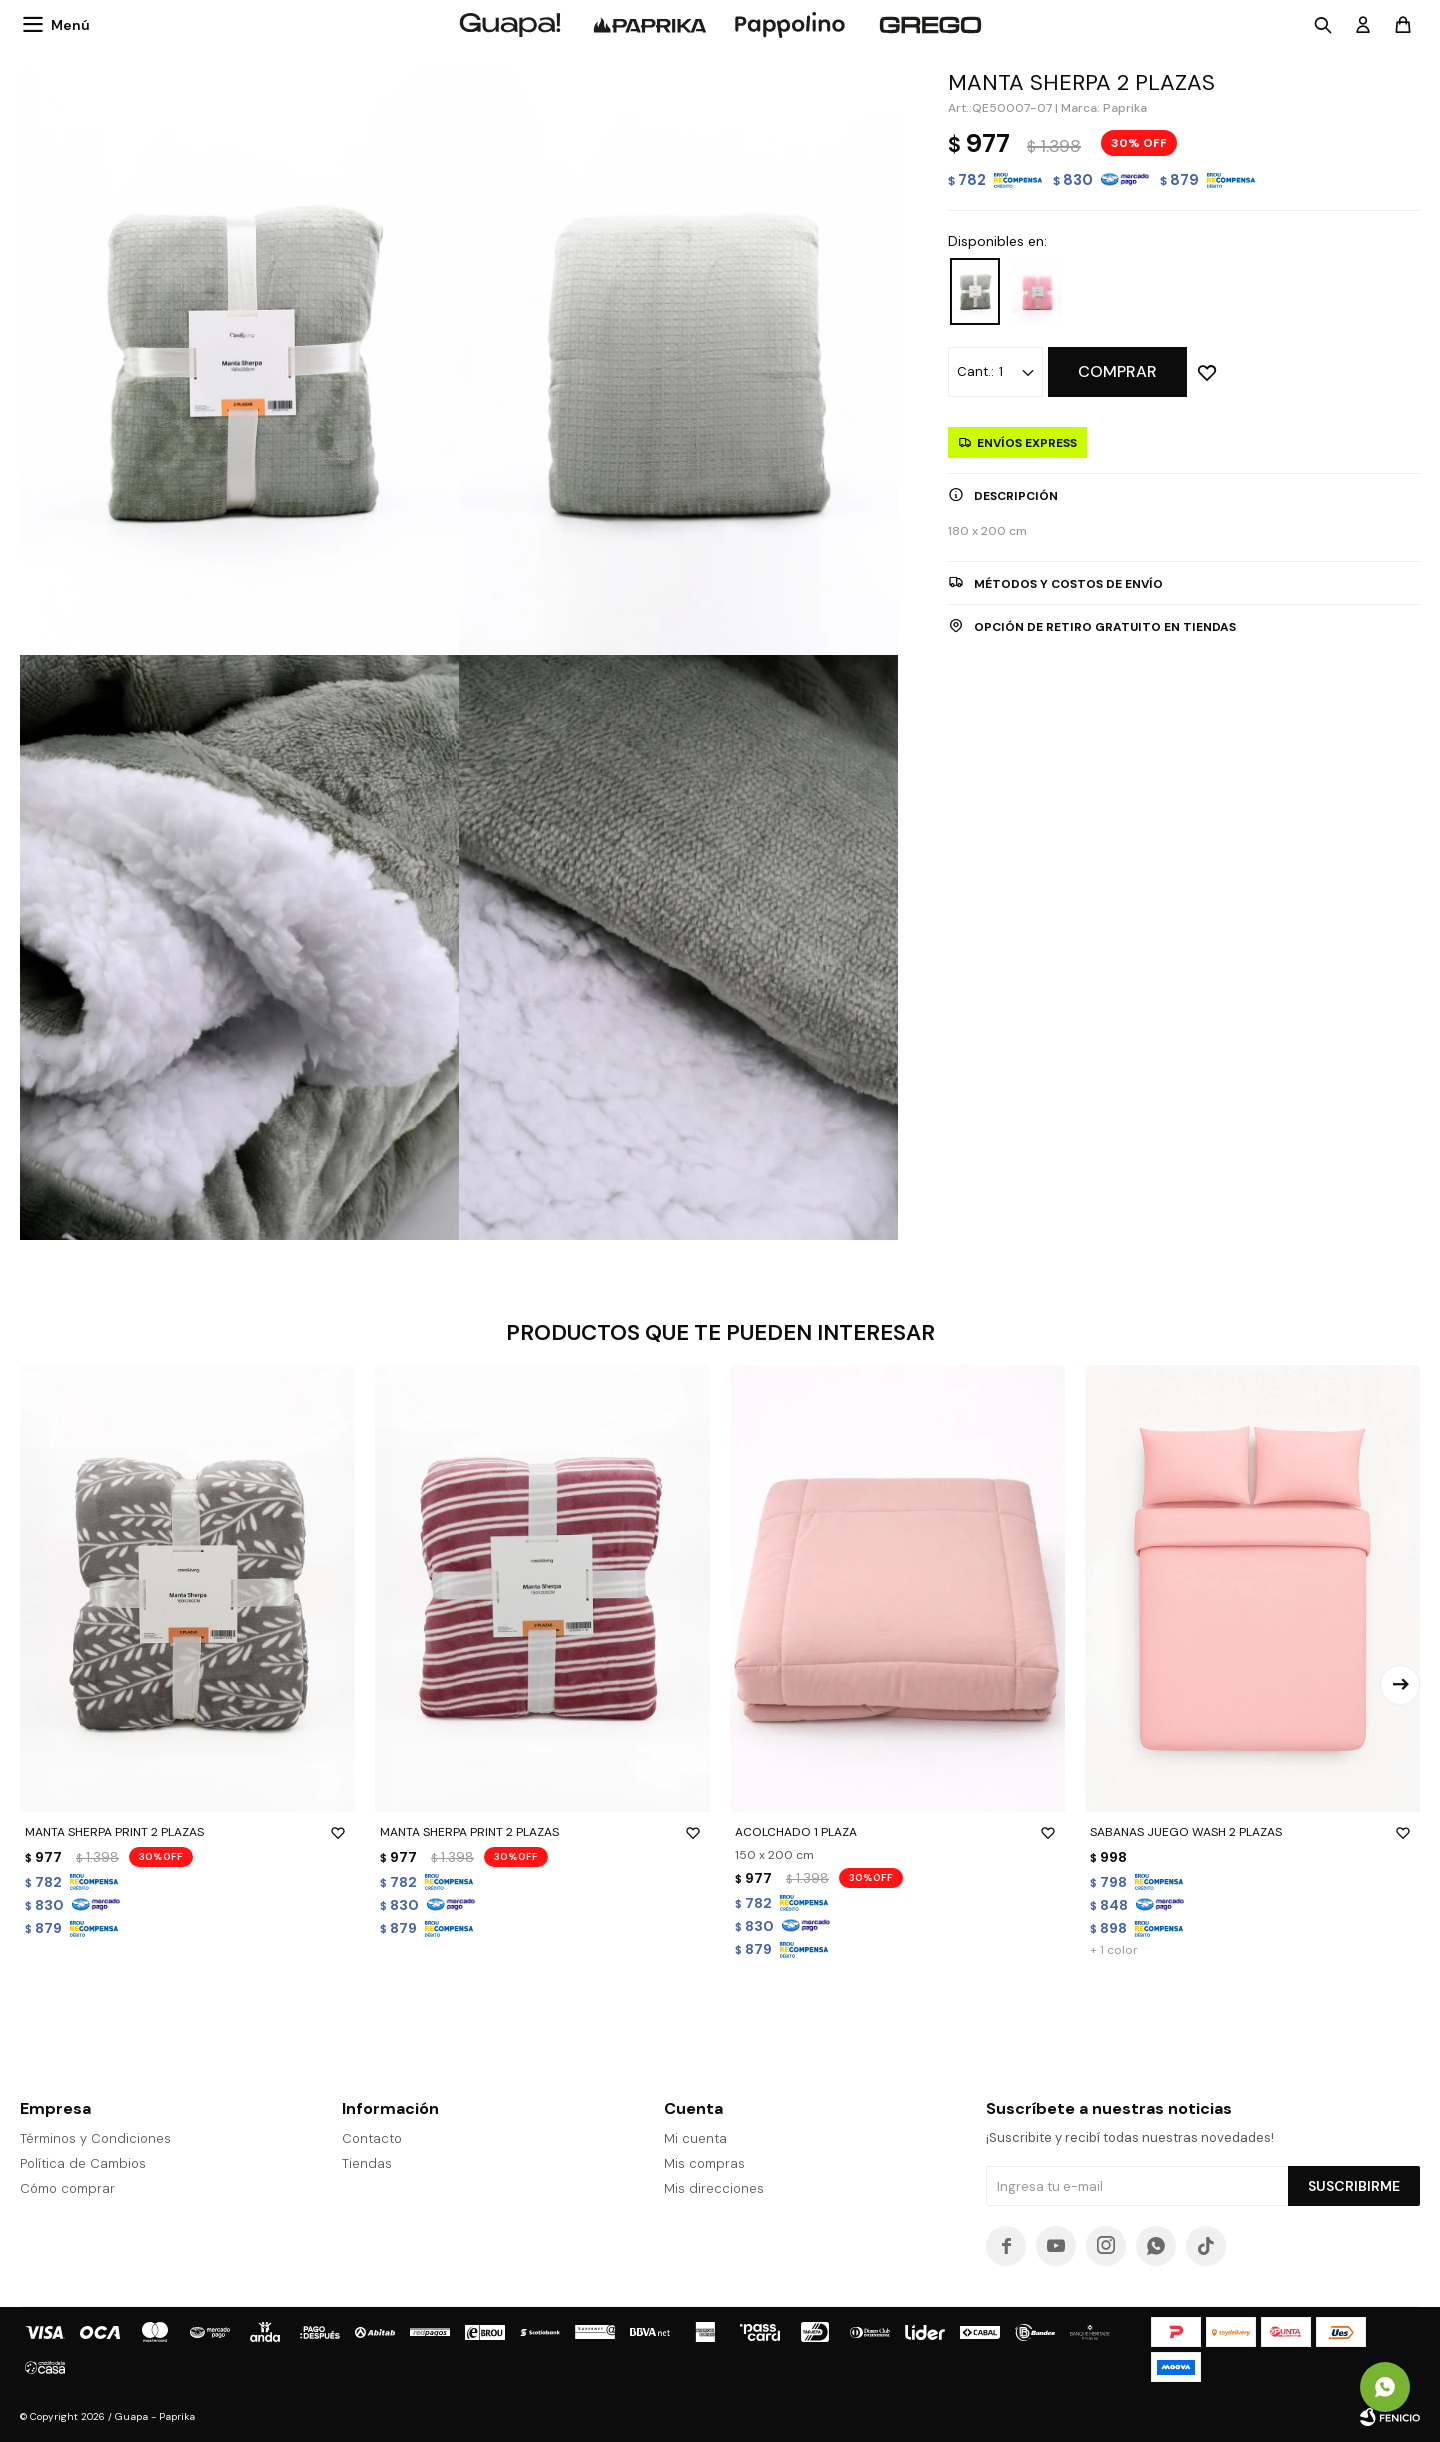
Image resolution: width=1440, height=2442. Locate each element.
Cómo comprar (67, 2188)
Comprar (1117, 371)
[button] (1400, 1685)
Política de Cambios (83, 2163)
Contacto (372, 2138)
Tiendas (367, 2163)
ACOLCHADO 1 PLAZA (897, 1832)
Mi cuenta (695, 2138)
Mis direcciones (714, 2188)
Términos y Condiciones (95, 2138)
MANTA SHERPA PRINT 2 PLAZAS (187, 1832)
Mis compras (704, 2163)
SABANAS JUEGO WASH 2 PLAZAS (1252, 1832)
